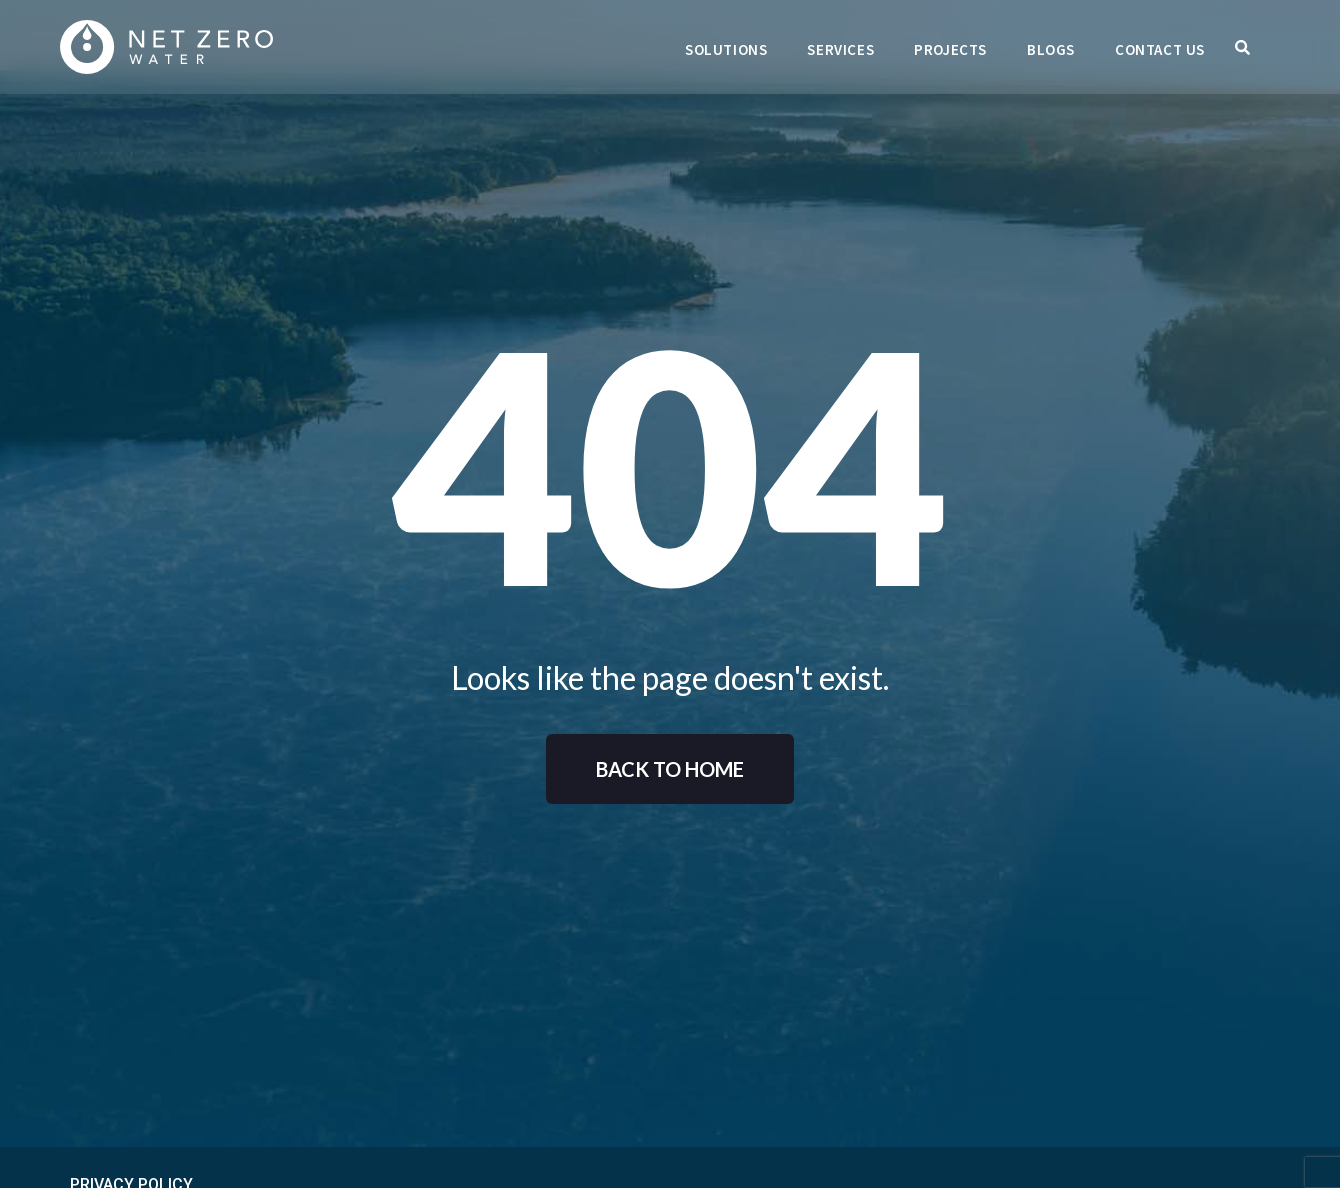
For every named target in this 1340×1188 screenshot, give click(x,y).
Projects (950, 49)
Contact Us (1160, 49)
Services (840, 49)
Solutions (726, 49)
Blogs (1051, 49)
